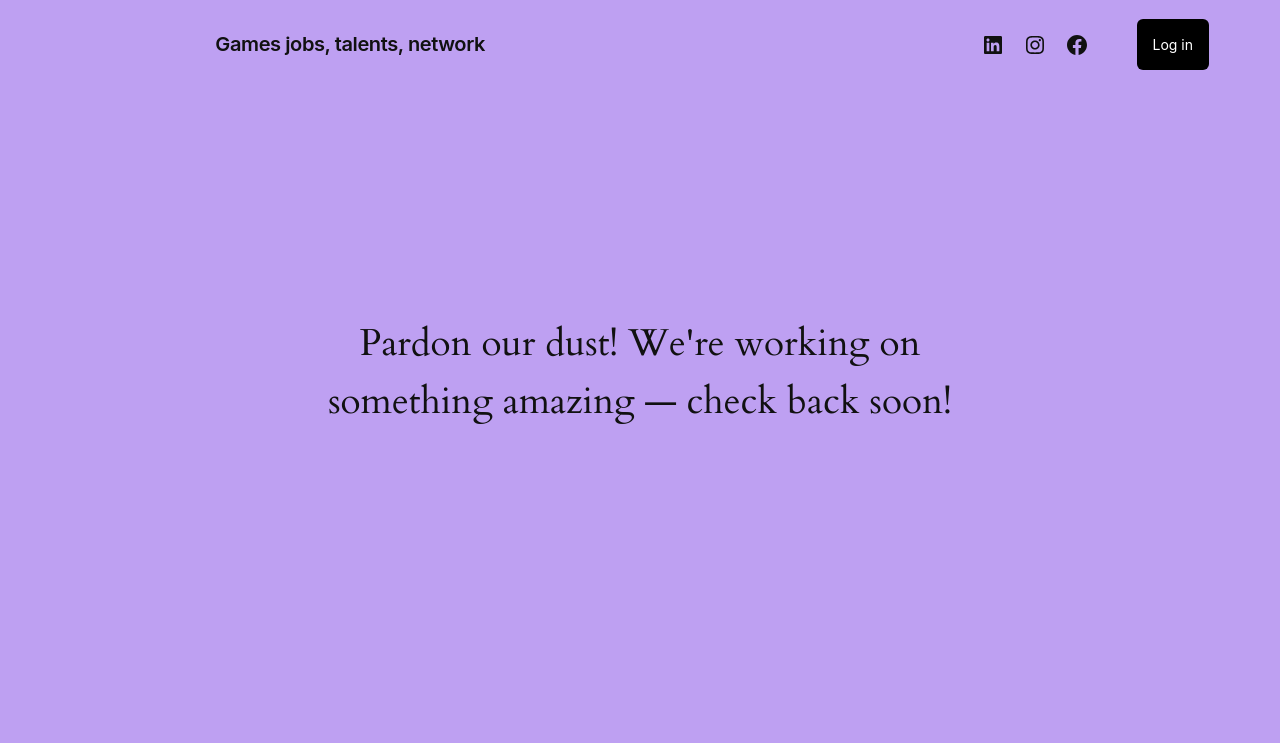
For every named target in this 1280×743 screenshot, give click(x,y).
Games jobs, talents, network (350, 44)
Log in (1173, 44)
